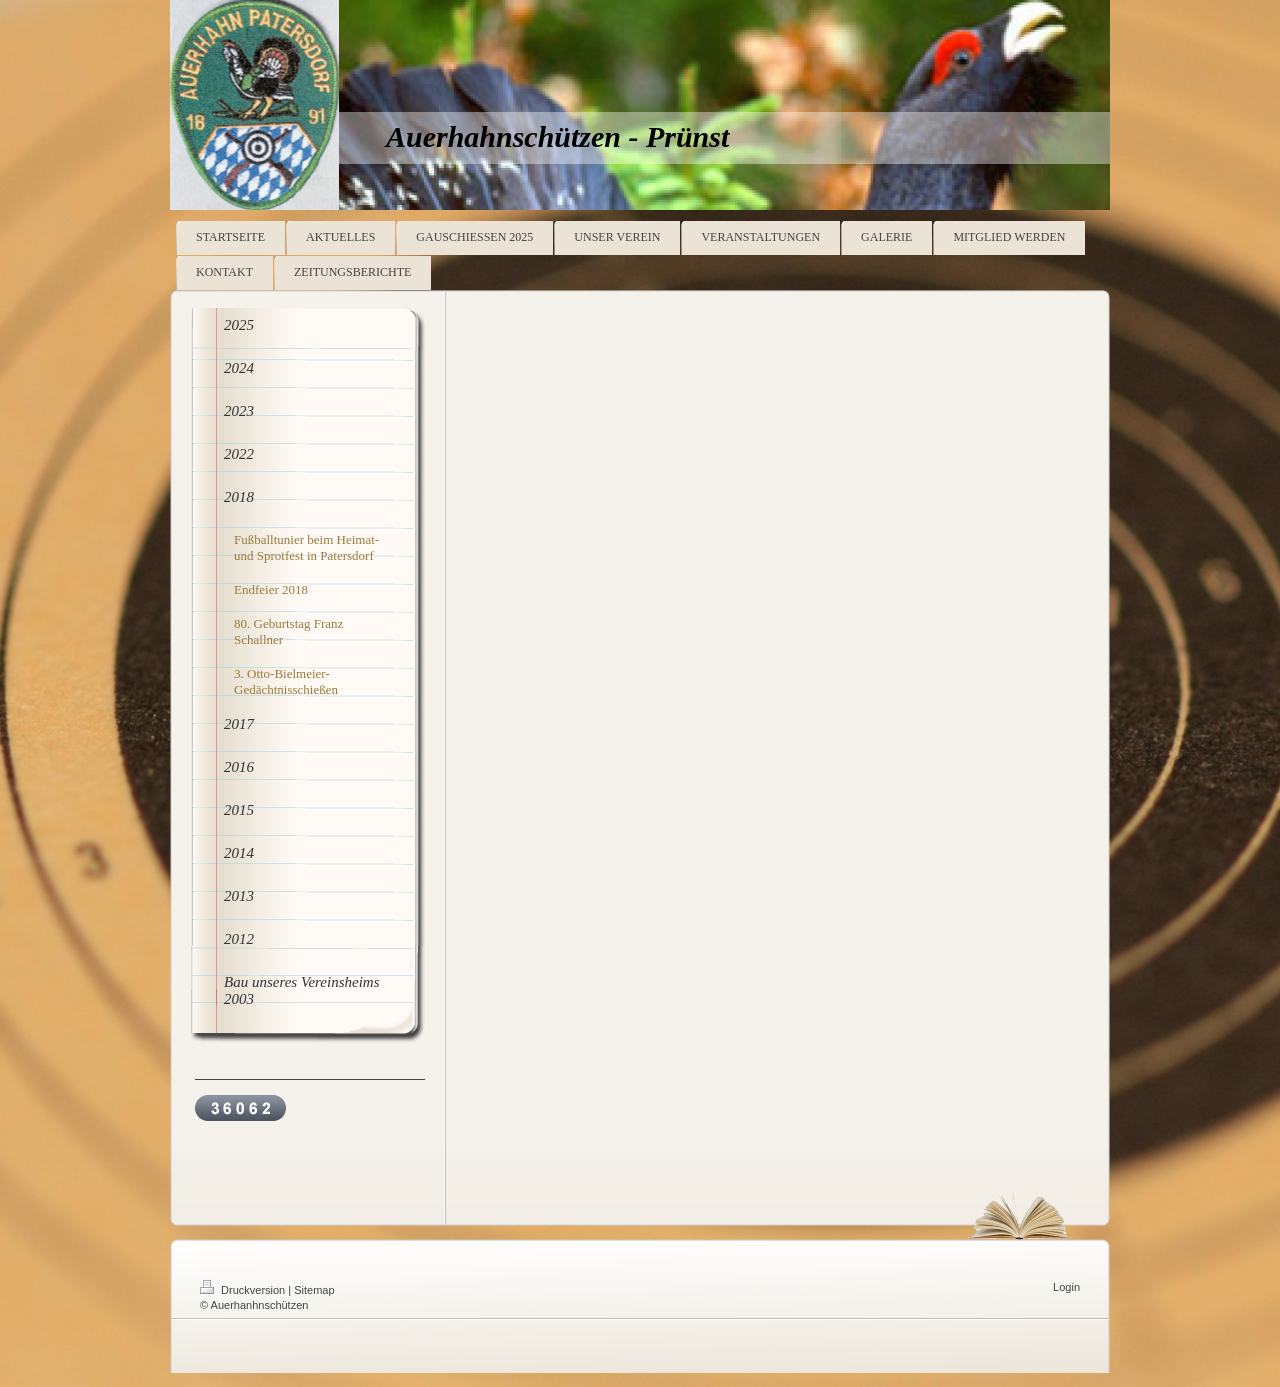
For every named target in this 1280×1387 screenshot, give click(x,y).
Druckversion (244, 1290)
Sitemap (314, 1290)
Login (1066, 1287)
